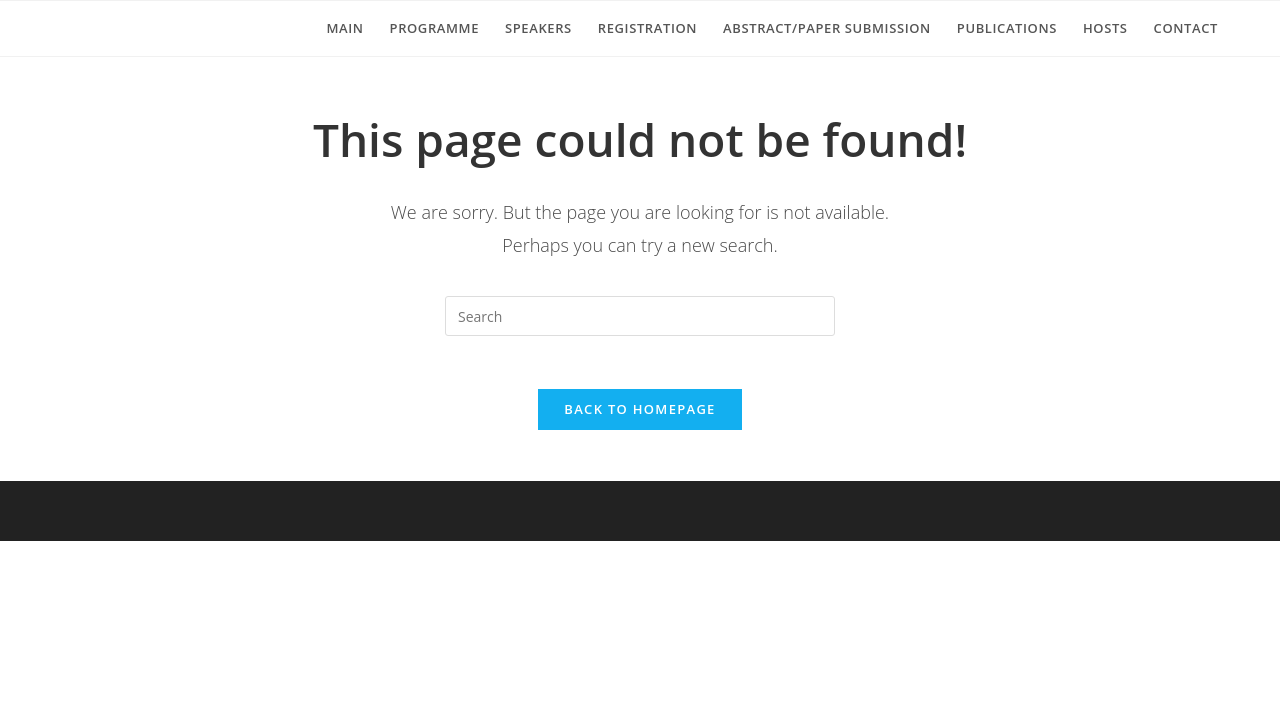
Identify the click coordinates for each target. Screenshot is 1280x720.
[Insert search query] (640, 316)
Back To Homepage (639, 417)
